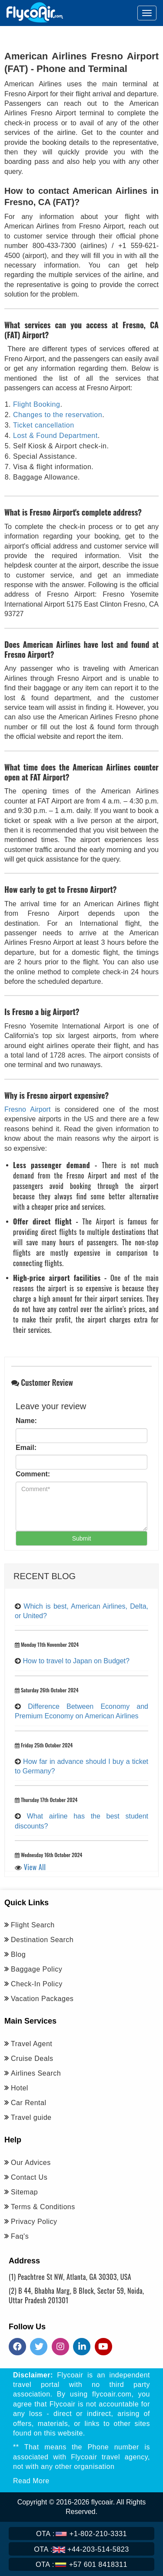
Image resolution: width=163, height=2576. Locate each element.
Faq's (20, 2236)
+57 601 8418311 (81, 2564)
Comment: (33, 1474)
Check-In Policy (37, 1984)
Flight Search (33, 1925)
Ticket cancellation (43, 425)
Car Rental (28, 2102)
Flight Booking (36, 404)
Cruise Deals (32, 2058)
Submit (81, 1538)
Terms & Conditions (43, 2206)
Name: (26, 1420)
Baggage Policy (36, 1969)
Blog (18, 1954)
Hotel (19, 2088)
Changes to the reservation (57, 414)
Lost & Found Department (55, 435)
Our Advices (31, 2162)
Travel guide (31, 2117)
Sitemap (24, 2192)
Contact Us (29, 2177)
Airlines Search (36, 2073)
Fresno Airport (27, 1109)
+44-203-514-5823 (81, 2549)
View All (35, 1867)
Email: (26, 1447)
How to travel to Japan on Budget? (76, 1661)
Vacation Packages (42, 1998)
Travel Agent (31, 2043)
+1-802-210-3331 (81, 2533)
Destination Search (42, 1939)
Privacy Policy (34, 2221)
